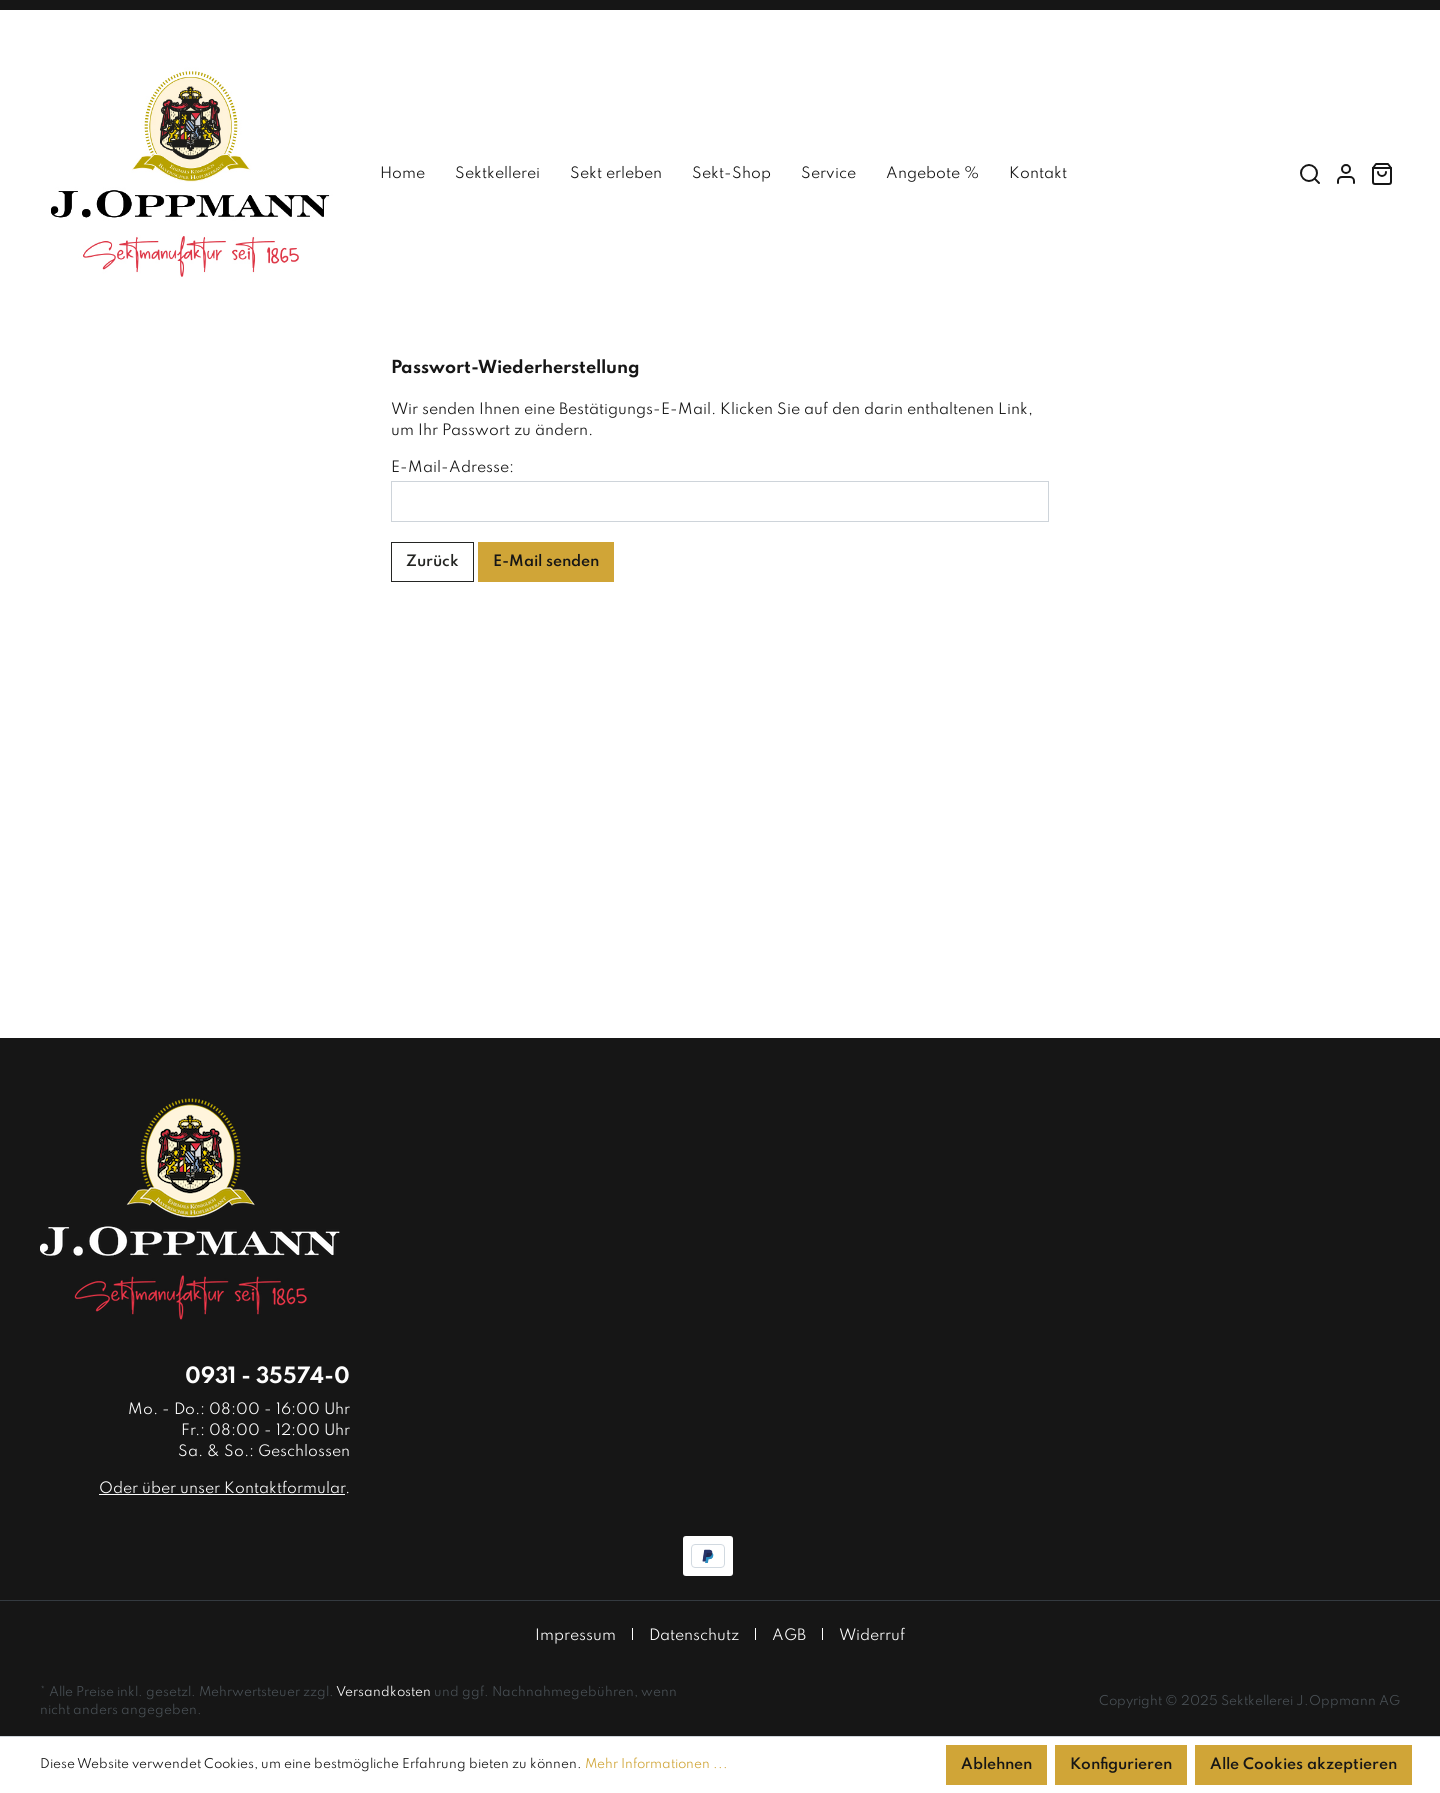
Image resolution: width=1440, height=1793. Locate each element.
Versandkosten (383, 1692)
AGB (789, 1636)
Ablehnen (996, 1765)
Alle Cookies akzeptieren (1303, 1765)
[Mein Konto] (1346, 174)
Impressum (575, 1636)
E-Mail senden (546, 562)
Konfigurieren (1121, 1765)
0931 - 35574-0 (267, 1377)
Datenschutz (694, 1636)
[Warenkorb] (1382, 174)
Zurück (432, 562)
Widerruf (872, 1636)
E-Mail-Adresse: (452, 468)
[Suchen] (1310, 174)
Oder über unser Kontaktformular (222, 1489)
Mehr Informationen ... (656, 1764)
